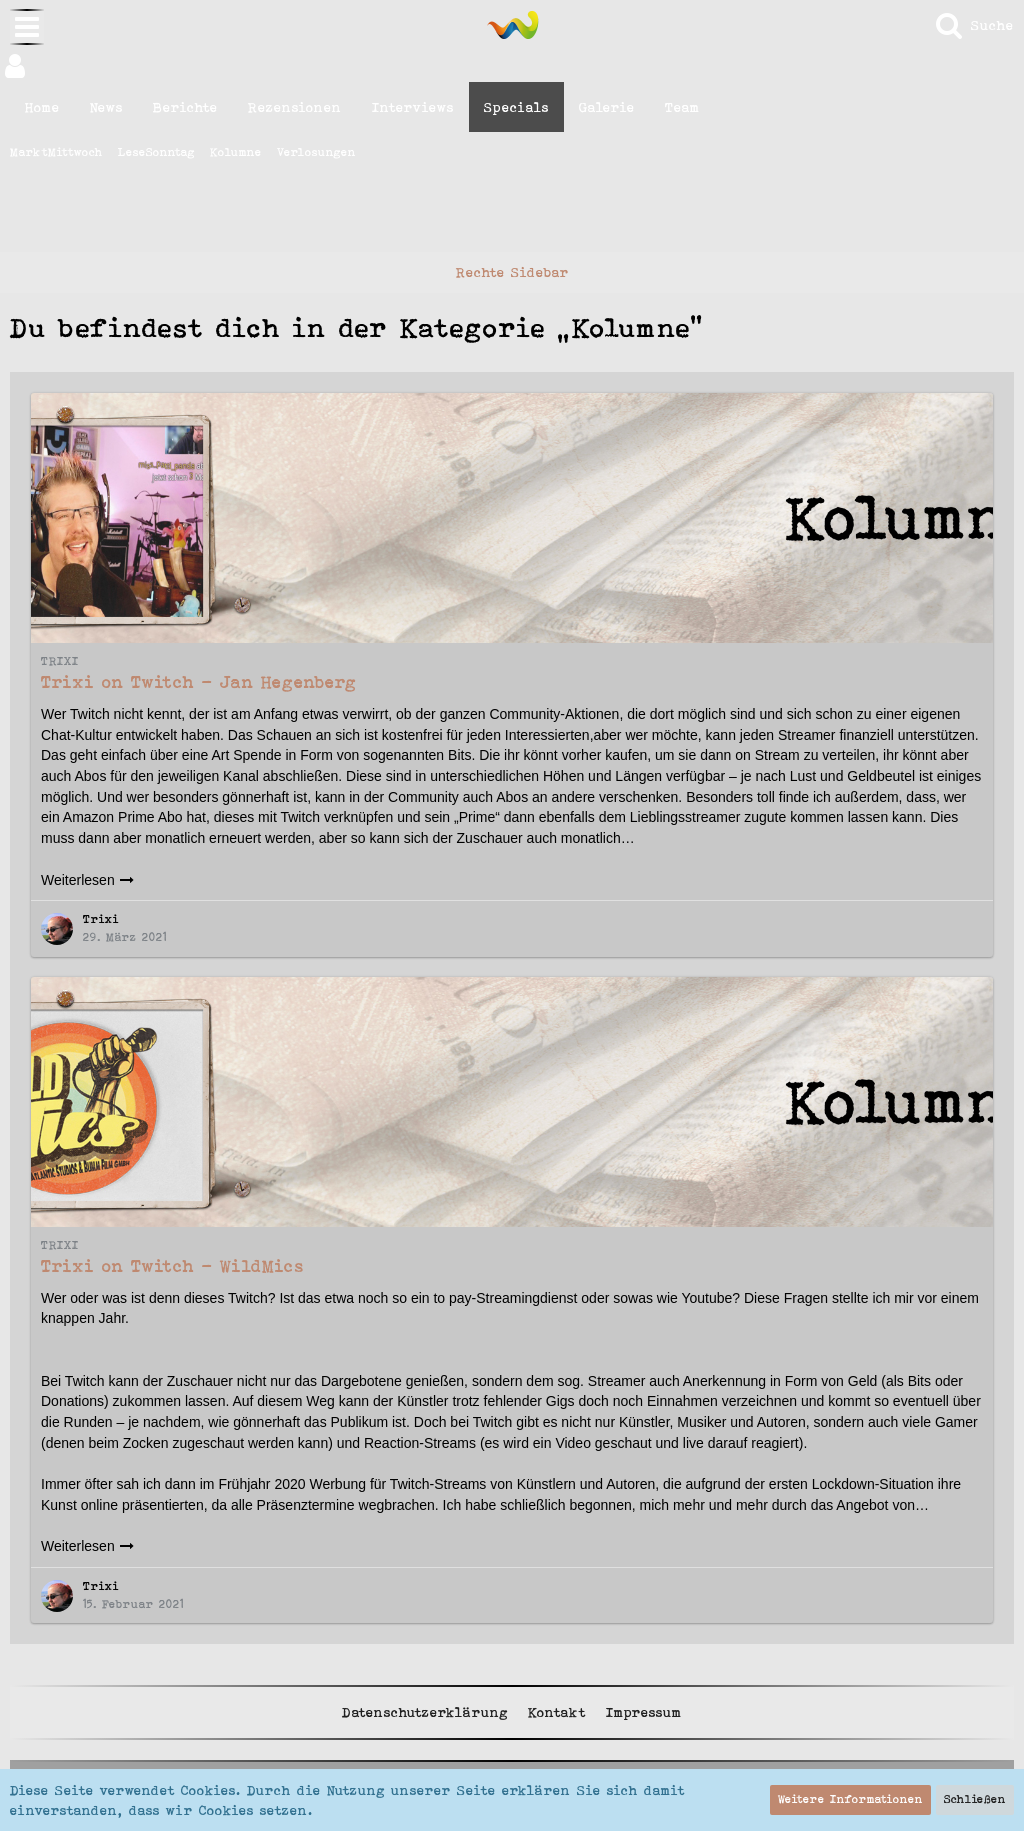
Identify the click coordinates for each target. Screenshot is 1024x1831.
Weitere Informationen (850, 1799)
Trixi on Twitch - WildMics (172, 1266)
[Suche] (973, 25)
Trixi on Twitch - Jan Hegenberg (199, 682)
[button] (512, 66)
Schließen (975, 1799)
